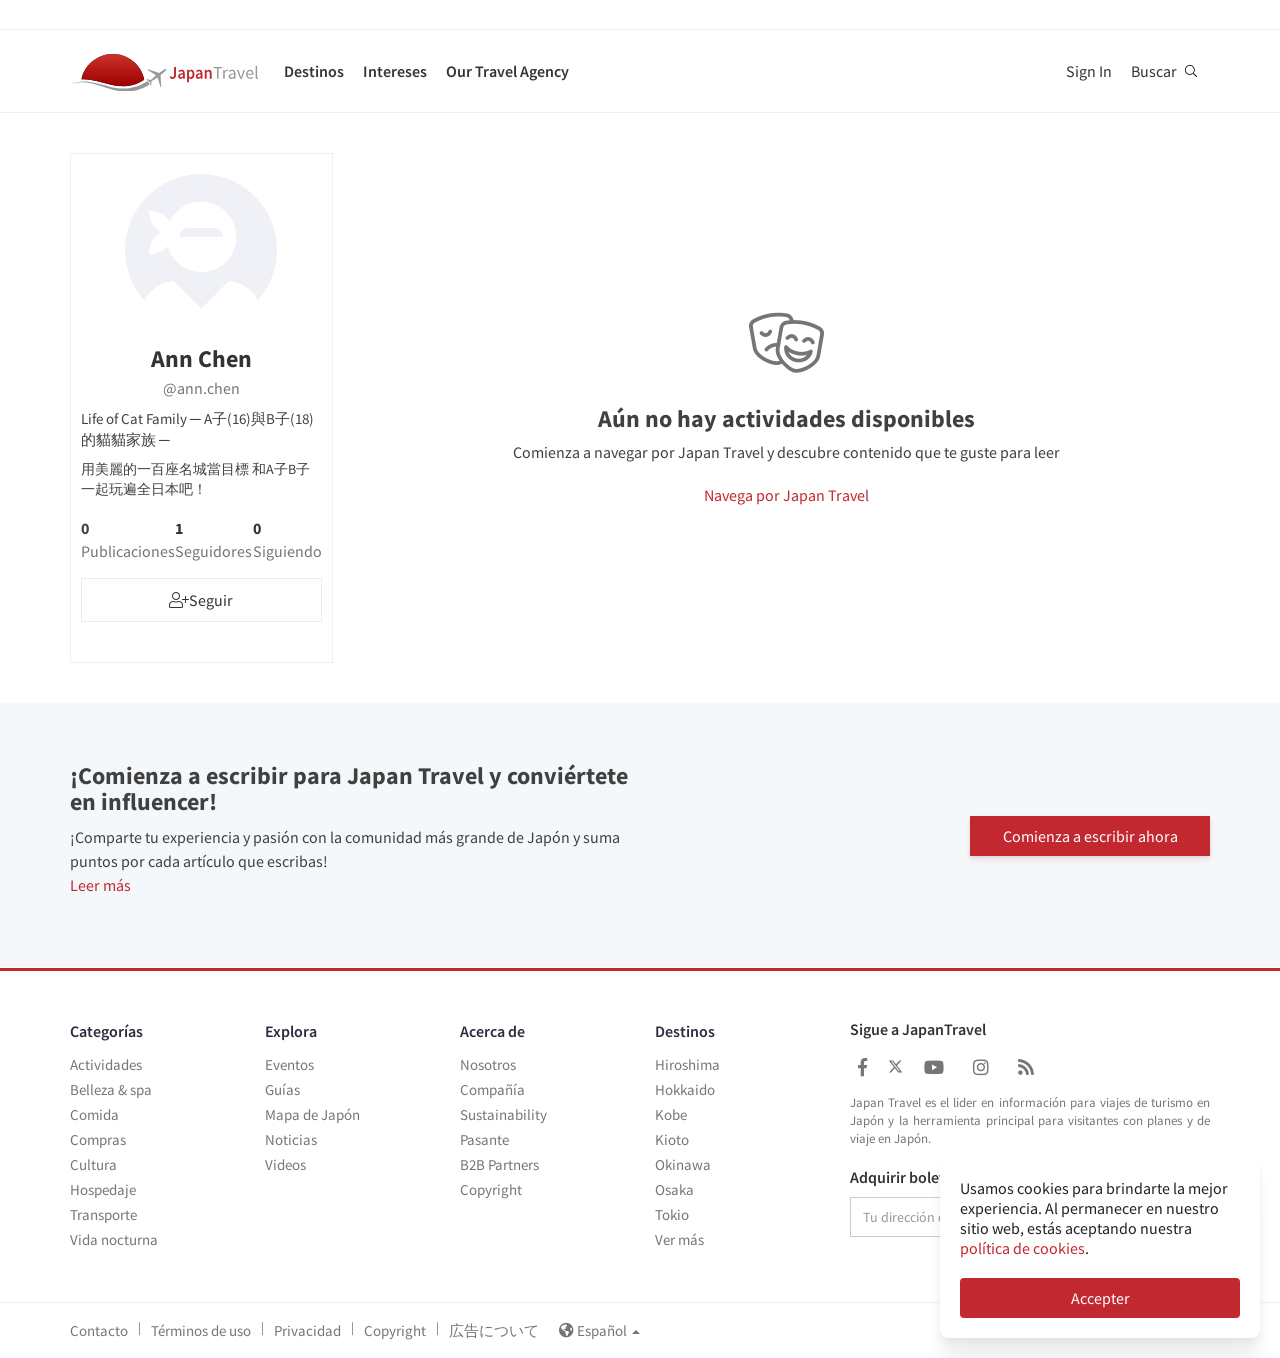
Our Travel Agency (507, 71)
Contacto (99, 1330)
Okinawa (683, 1164)
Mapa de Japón (312, 1114)
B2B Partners (499, 1164)
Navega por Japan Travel (786, 495)
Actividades (106, 1064)
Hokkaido (685, 1089)
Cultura (93, 1164)
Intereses (395, 71)
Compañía (492, 1089)
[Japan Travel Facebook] (862, 1067)
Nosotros (488, 1064)
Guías (282, 1089)
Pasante (484, 1139)
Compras (98, 1139)
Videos (285, 1164)
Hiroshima (687, 1064)
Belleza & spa (111, 1089)
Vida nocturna (114, 1239)
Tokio (672, 1214)
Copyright (491, 1189)
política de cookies (1022, 1248)
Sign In (1089, 71)
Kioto (672, 1139)
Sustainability (503, 1114)
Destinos (314, 71)
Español (599, 1330)
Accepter (1100, 1298)
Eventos (289, 1064)
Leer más (100, 885)
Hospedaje (103, 1189)
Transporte (103, 1214)
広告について (494, 1330)
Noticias (291, 1139)
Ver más (679, 1239)
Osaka (674, 1189)
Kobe (671, 1114)
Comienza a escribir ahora (1090, 835)
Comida (94, 1114)
